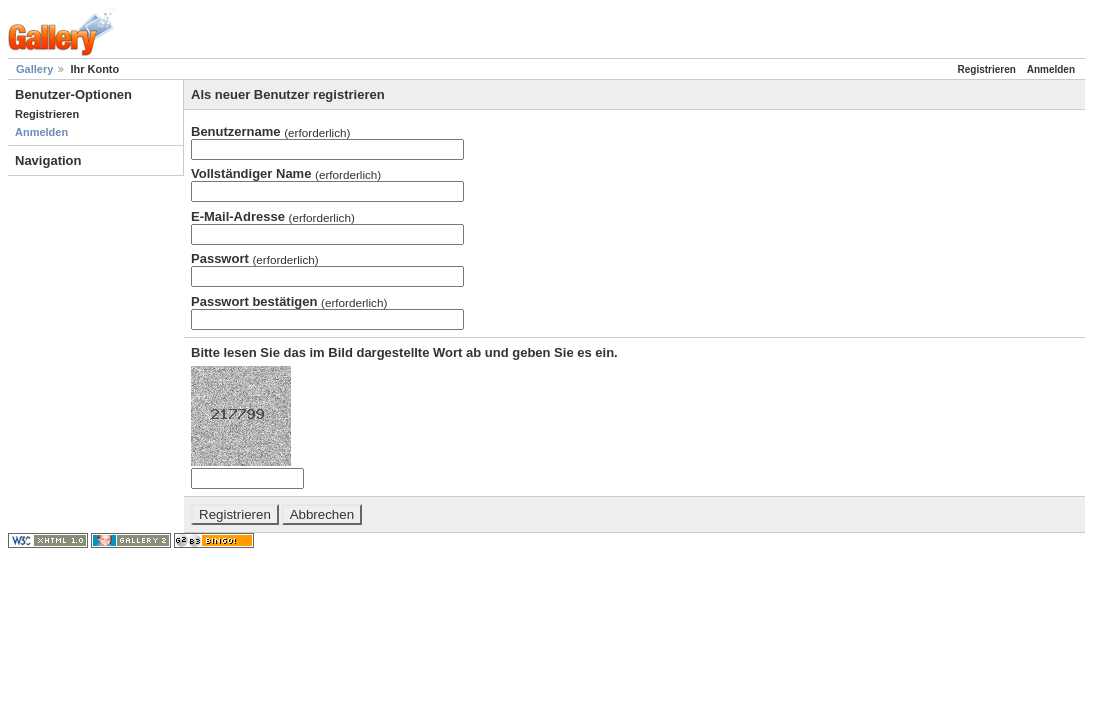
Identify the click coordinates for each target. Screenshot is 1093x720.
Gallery (34, 69)
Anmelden (41, 132)
